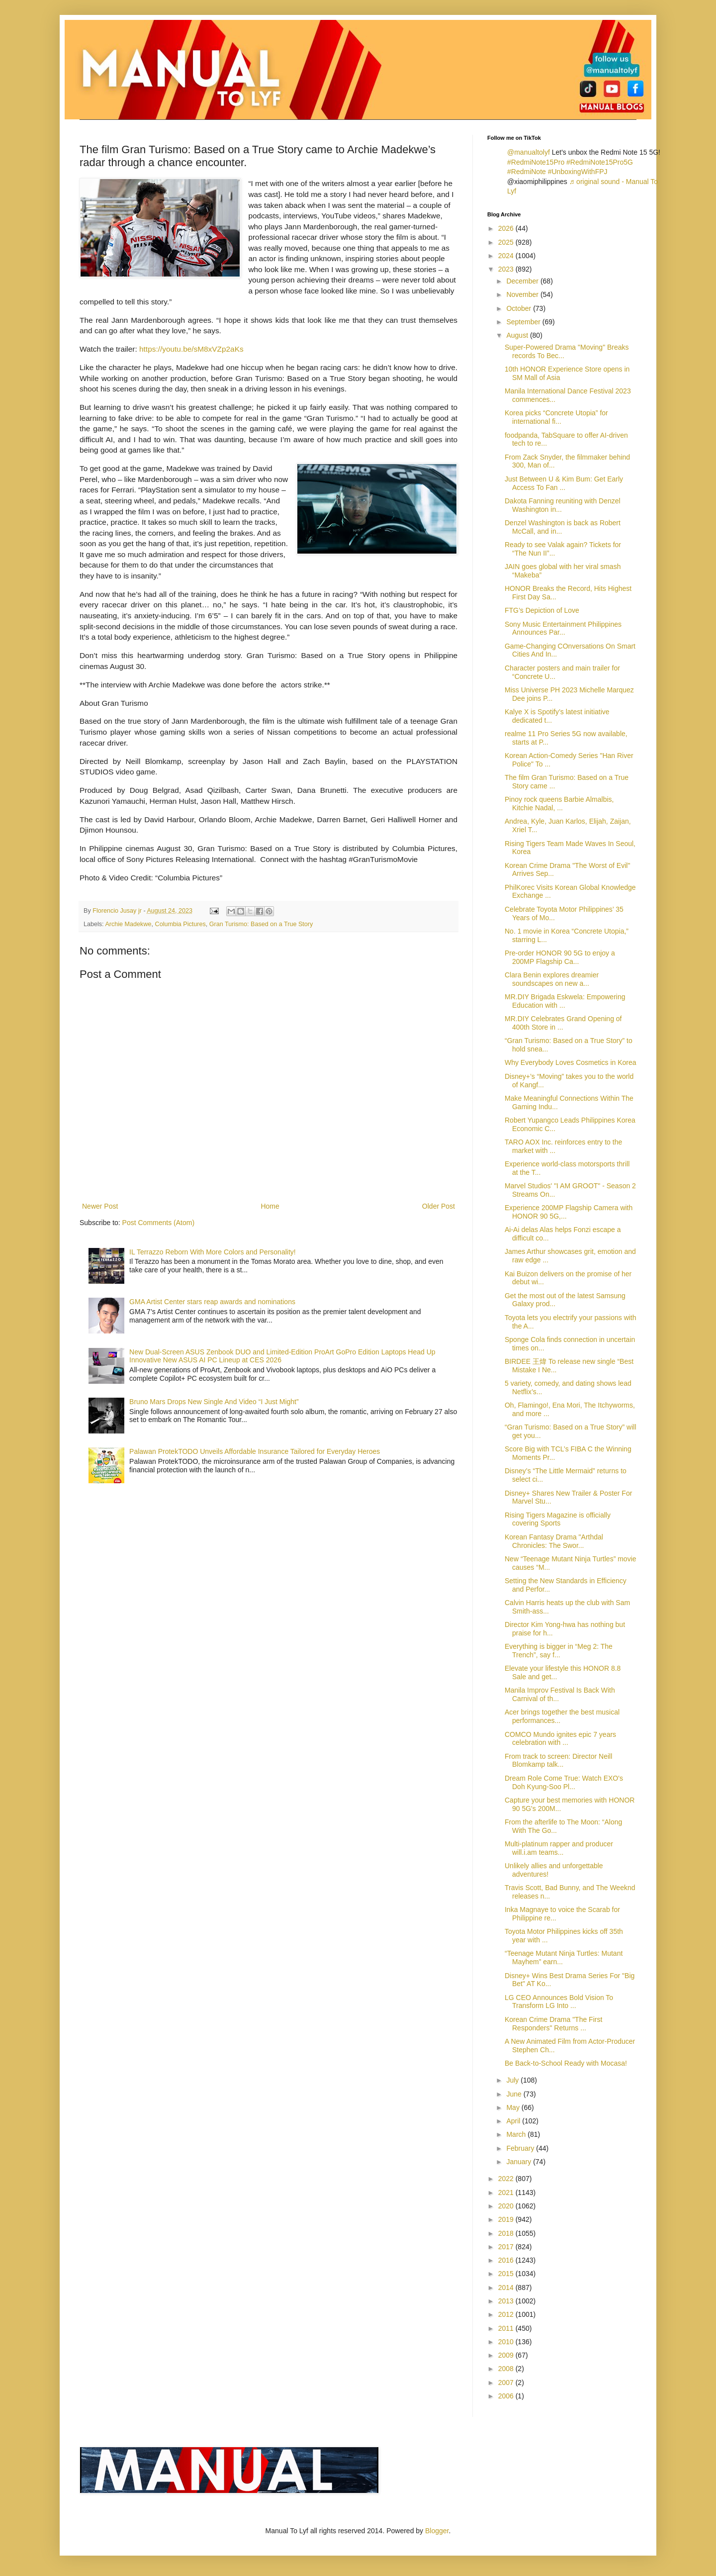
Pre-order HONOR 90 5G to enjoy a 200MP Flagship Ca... (560, 957)
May (513, 2107)
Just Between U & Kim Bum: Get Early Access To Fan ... (564, 483)
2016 (507, 2260)
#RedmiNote (526, 172)
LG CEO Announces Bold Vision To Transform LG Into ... (559, 2002)
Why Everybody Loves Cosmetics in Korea (570, 1062)
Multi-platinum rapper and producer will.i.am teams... (559, 1848)
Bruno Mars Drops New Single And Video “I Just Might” (214, 1402)
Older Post (438, 1206)
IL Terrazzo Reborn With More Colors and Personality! (212, 1252)
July (513, 2080)
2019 (507, 2219)
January (519, 2162)
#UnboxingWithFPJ (578, 172)
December (523, 281)
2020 (507, 2206)
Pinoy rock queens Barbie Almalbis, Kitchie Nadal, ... (559, 803)
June (514, 2094)
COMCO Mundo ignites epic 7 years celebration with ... (560, 1738)
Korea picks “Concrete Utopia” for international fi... (556, 417)
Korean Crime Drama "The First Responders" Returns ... (553, 2023)
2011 (507, 2328)
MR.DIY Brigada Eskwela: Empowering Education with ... (565, 1001)
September (524, 322)
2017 (507, 2247)
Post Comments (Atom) (158, 1223)
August (518, 335)
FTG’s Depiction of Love (542, 610)
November (523, 294)
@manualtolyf (528, 152)
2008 (507, 2369)
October (519, 308)
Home (270, 1206)
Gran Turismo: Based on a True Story (261, 924)
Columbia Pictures (180, 924)
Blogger (436, 2531)
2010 (507, 2342)
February (521, 2148)
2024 (507, 256)
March (517, 2134)
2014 (507, 2287)
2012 (507, 2314)
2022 (507, 2179)
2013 (507, 2301)
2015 (507, 2274)
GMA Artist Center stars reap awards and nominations (212, 1302)
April (514, 2121)
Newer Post (100, 1206)
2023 (507, 269)
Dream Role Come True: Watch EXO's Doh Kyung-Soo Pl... (564, 1782)
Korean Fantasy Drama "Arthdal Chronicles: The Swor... (554, 1541)
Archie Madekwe (128, 924)
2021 (507, 2192)
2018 (507, 2233)
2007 (507, 2382)
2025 (507, 242)
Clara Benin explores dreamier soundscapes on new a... (552, 979)
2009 (507, 2355)
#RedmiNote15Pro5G (599, 162)
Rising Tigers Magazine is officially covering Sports (558, 1519)
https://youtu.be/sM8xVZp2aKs (191, 349)
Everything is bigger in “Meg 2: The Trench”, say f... (559, 1650)
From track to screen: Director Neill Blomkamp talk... (558, 1760)
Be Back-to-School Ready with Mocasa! (566, 2063)
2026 (507, 228)
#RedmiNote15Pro (535, 162)
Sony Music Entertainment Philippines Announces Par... (563, 628)
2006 (507, 2396)
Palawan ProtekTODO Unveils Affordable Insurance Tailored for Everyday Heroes (254, 1451)
